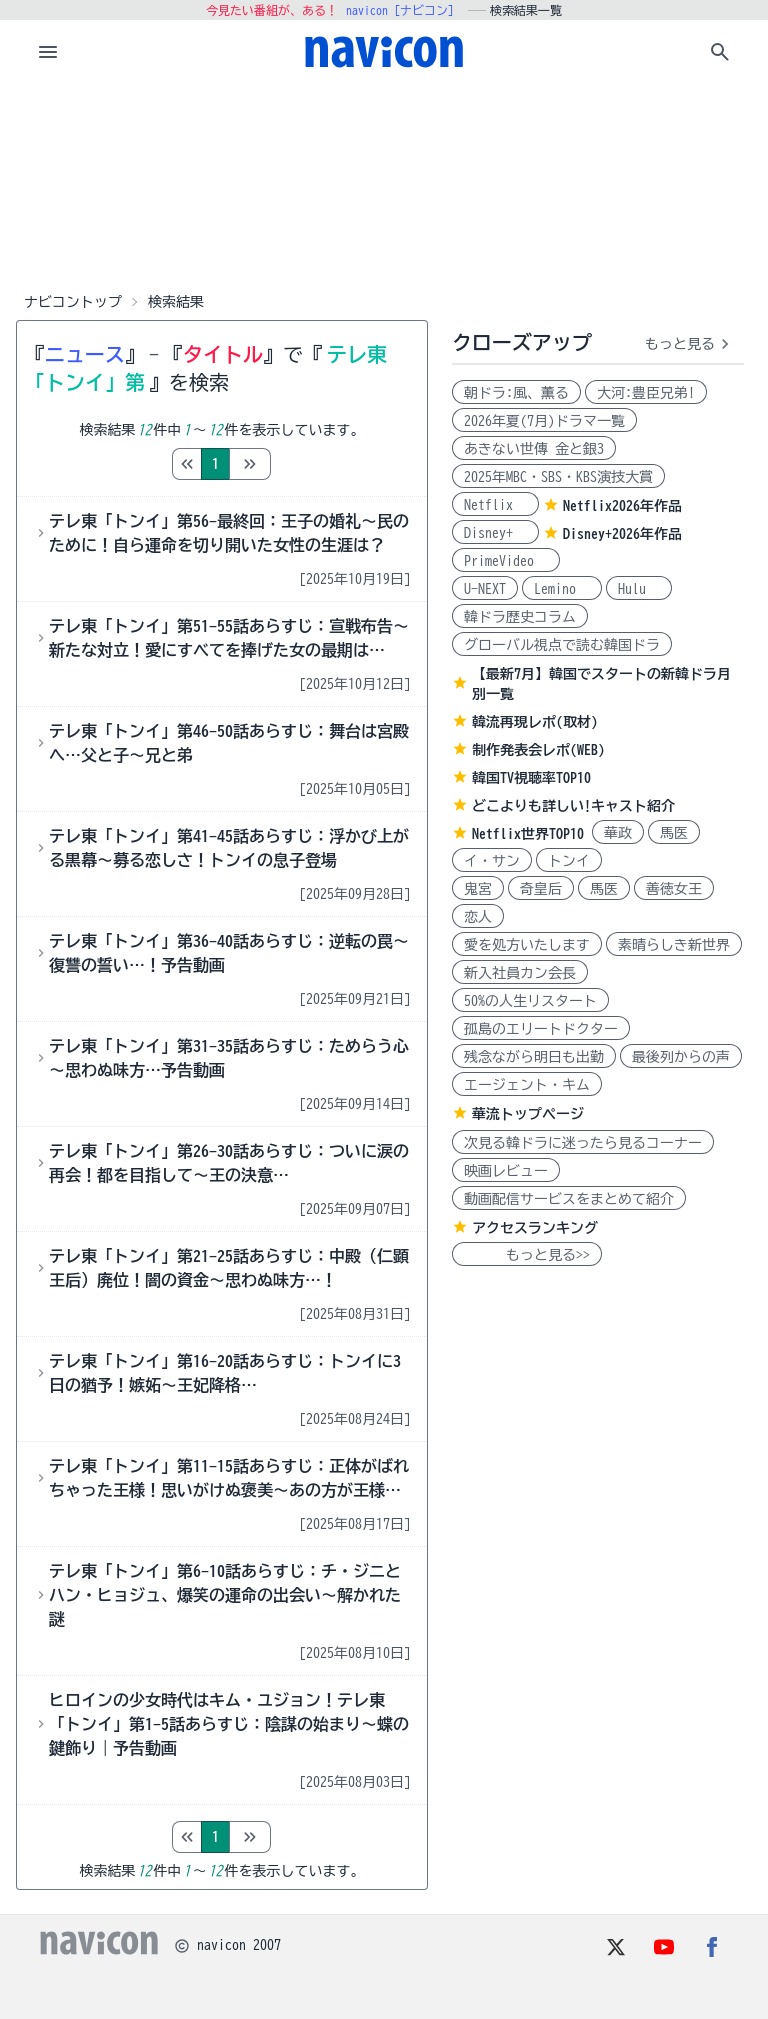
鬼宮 (478, 889)
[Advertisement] (384, 184)
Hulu (639, 589)
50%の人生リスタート (530, 1001)
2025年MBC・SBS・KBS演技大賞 (558, 477)
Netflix (495, 505)
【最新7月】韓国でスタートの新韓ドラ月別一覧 (601, 684)
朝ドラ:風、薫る (516, 393)
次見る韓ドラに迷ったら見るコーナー (583, 1143)
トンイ (569, 861)
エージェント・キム (527, 1085)
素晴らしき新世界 (674, 945)
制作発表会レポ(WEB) (538, 750)
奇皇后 (541, 889)
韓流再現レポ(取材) (535, 722)
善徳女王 (674, 889)
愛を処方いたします (527, 945)
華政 (618, 833)
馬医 (674, 833)
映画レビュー (506, 1171)
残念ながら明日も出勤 (534, 1057)
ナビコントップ (73, 302)
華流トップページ (528, 1114)
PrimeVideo (506, 561)
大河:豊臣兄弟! (646, 393)
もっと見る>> (527, 1255)
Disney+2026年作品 (622, 534)
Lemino (562, 589)
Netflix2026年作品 (622, 506)
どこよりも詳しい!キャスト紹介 (573, 806)
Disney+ (495, 533)
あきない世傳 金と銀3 (534, 449)
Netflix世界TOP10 (528, 834)
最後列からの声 (681, 1057)
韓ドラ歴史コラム (520, 617)
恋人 (478, 917)
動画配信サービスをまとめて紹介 (569, 1199)
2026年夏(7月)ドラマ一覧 (544, 421)
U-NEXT (485, 589)
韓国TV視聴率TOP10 (531, 778)
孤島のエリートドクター (541, 1029)
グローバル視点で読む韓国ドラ (562, 645)
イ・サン (492, 861)
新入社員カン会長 (520, 973)
